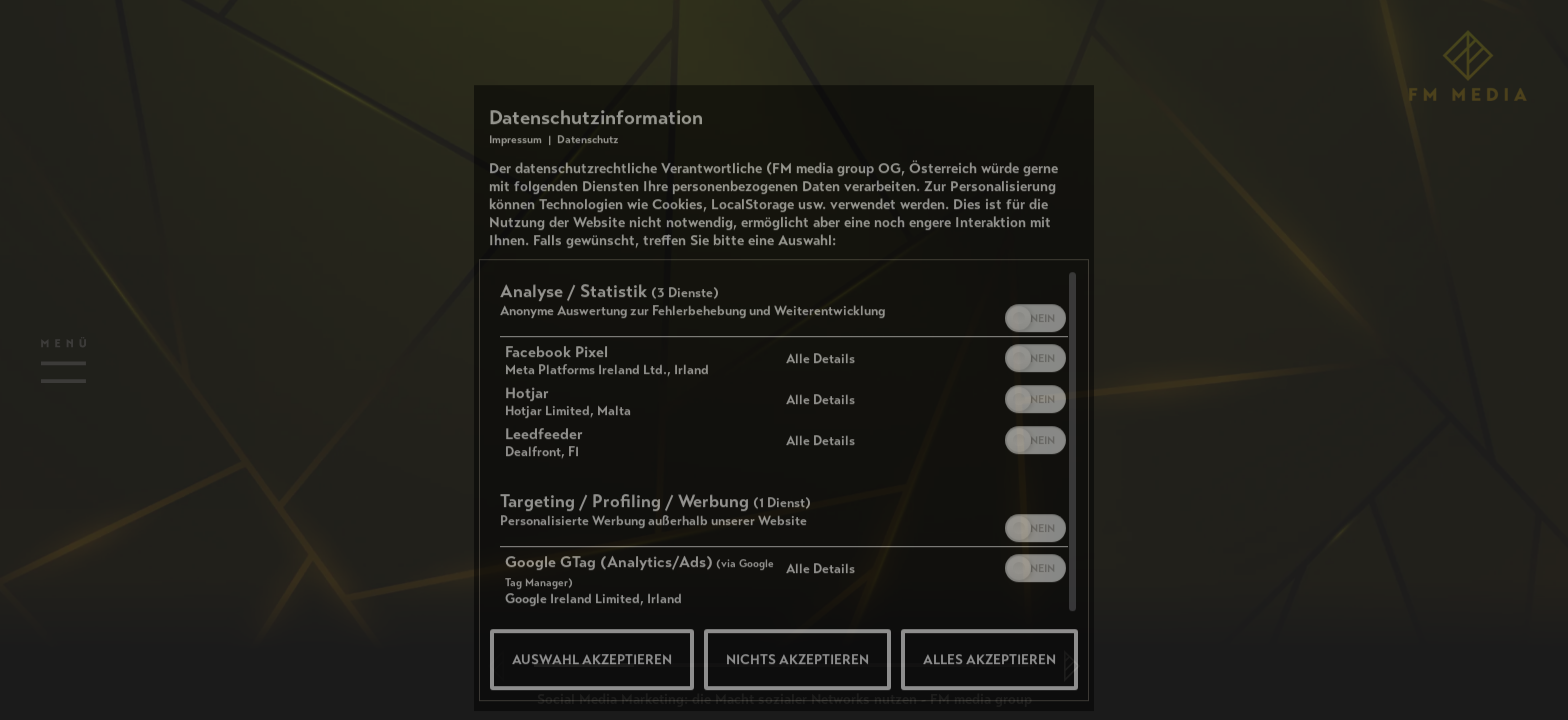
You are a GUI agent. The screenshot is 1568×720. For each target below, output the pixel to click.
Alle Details (820, 442)
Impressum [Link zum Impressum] (515, 223)
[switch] (1035, 400)
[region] (784, 529)
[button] (1019, 402)
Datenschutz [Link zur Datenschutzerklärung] (587, 223)
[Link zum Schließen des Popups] (1074, 202)
